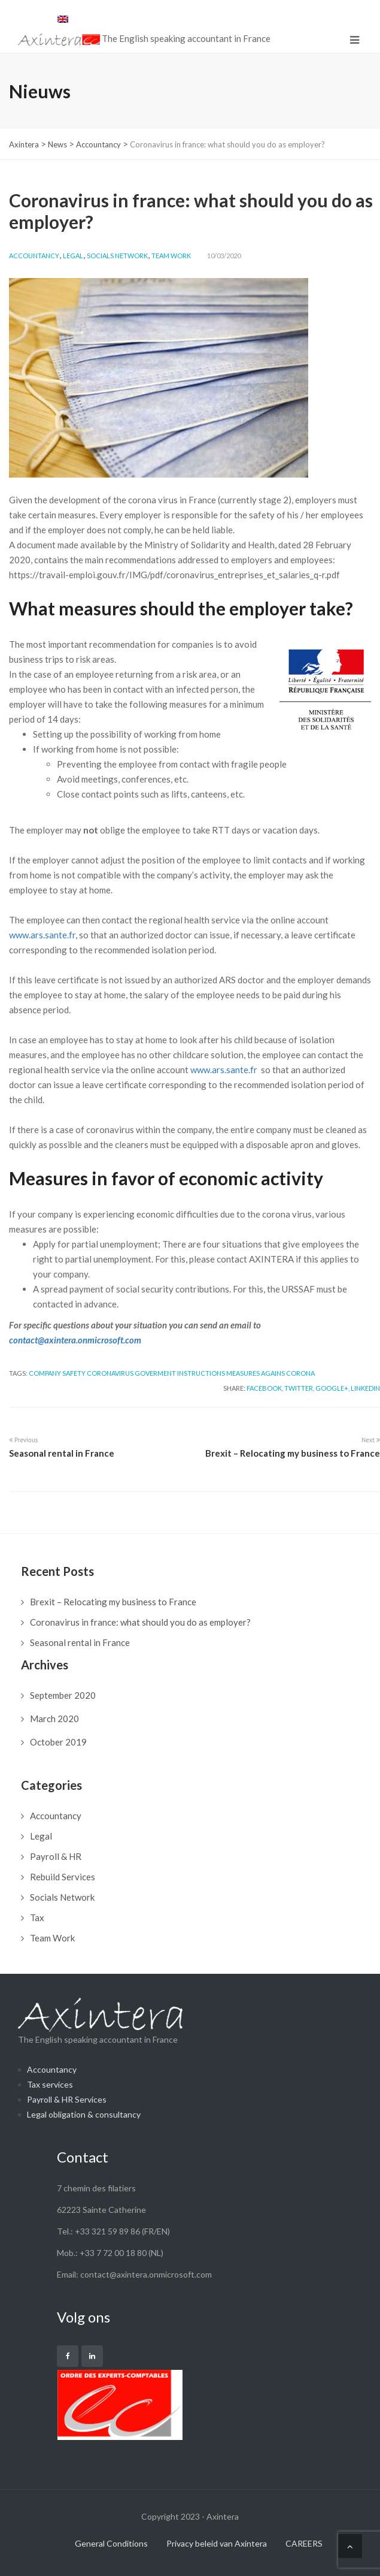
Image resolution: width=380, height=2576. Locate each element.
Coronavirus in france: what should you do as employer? (140, 1622)
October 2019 (58, 1742)
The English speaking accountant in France (100, 2021)
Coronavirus (110, 1373)
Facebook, (265, 1388)
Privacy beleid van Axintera (216, 2543)
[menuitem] (62, 18)
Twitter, (299, 1388)
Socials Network (117, 255)
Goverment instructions (180, 1373)
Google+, (332, 1388)
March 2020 (54, 1718)
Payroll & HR (55, 1856)
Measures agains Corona (270, 1373)
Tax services (50, 2084)
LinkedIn (365, 1388)
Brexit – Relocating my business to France (113, 1601)
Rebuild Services (62, 1876)
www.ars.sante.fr (42, 934)
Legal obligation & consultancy (84, 2114)
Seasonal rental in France (80, 1642)
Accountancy (34, 255)
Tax (37, 1917)
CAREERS (304, 2543)
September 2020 (63, 1695)
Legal (73, 255)
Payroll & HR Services (67, 2099)
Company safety (57, 1373)
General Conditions (111, 2543)
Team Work (171, 255)
